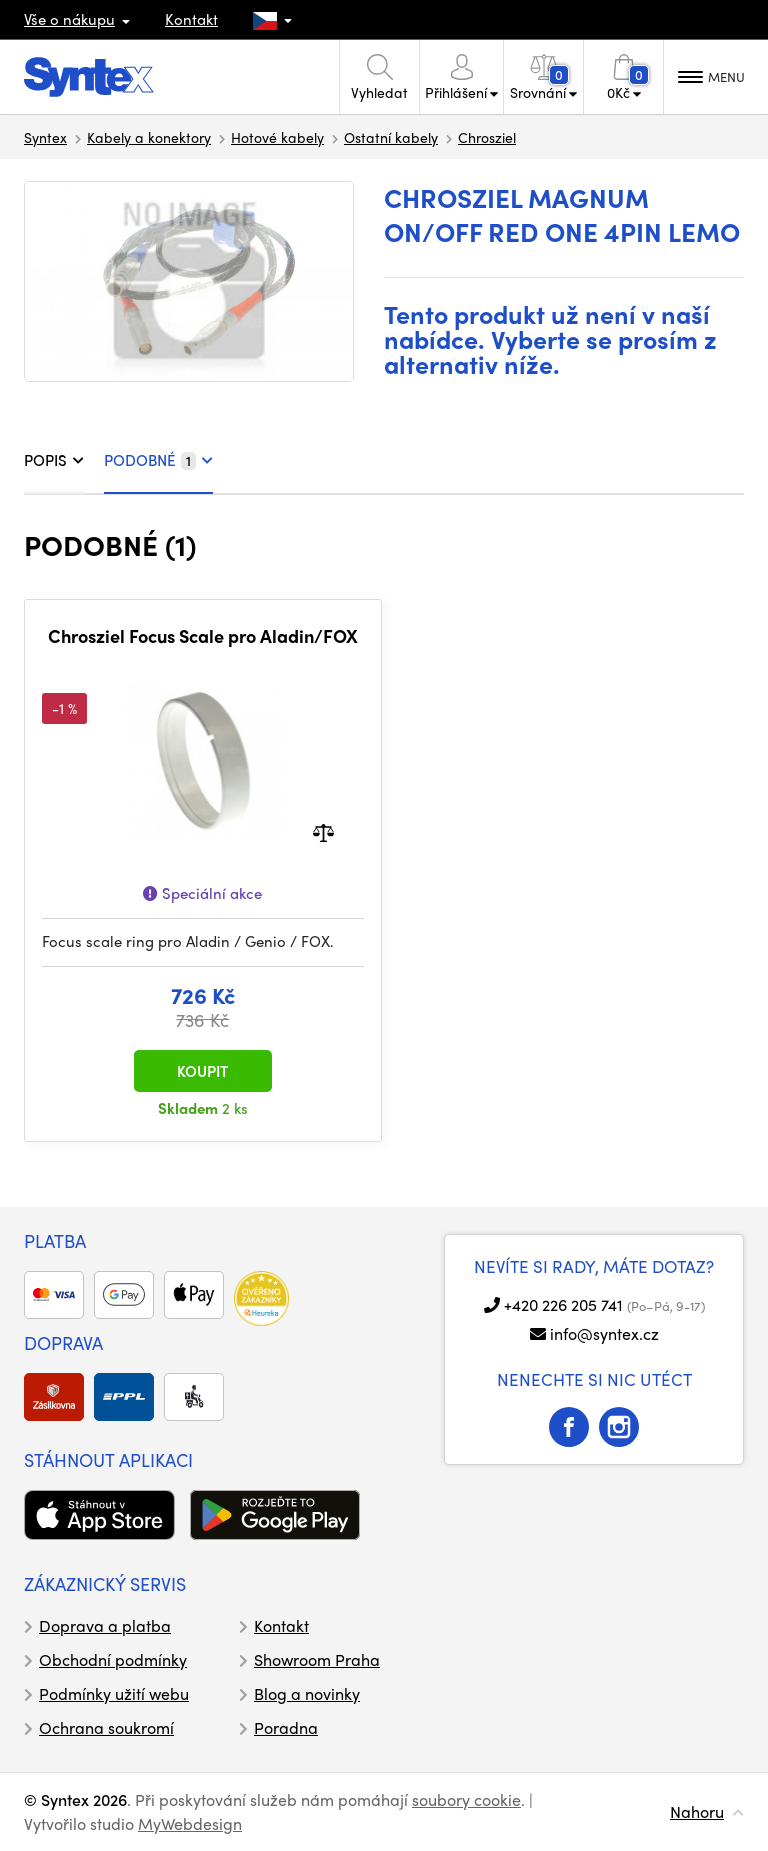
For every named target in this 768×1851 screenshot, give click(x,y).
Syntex (45, 137)
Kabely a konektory (149, 137)
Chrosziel (487, 137)
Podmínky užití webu (114, 1693)
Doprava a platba (105, 1625)
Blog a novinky (307, 1693)
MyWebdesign (190, 1823)
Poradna (286, 1727)
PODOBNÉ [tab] (158, 460)
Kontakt (191, 19)
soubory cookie (466, 1799)
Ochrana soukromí (106, 1727)
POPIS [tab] (54, 460)
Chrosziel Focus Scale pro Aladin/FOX (203, 636)
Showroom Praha (317, 1659)
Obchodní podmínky (113, 1659)
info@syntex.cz (604, 1333)
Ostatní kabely (391, 137)
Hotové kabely (277, 137)
